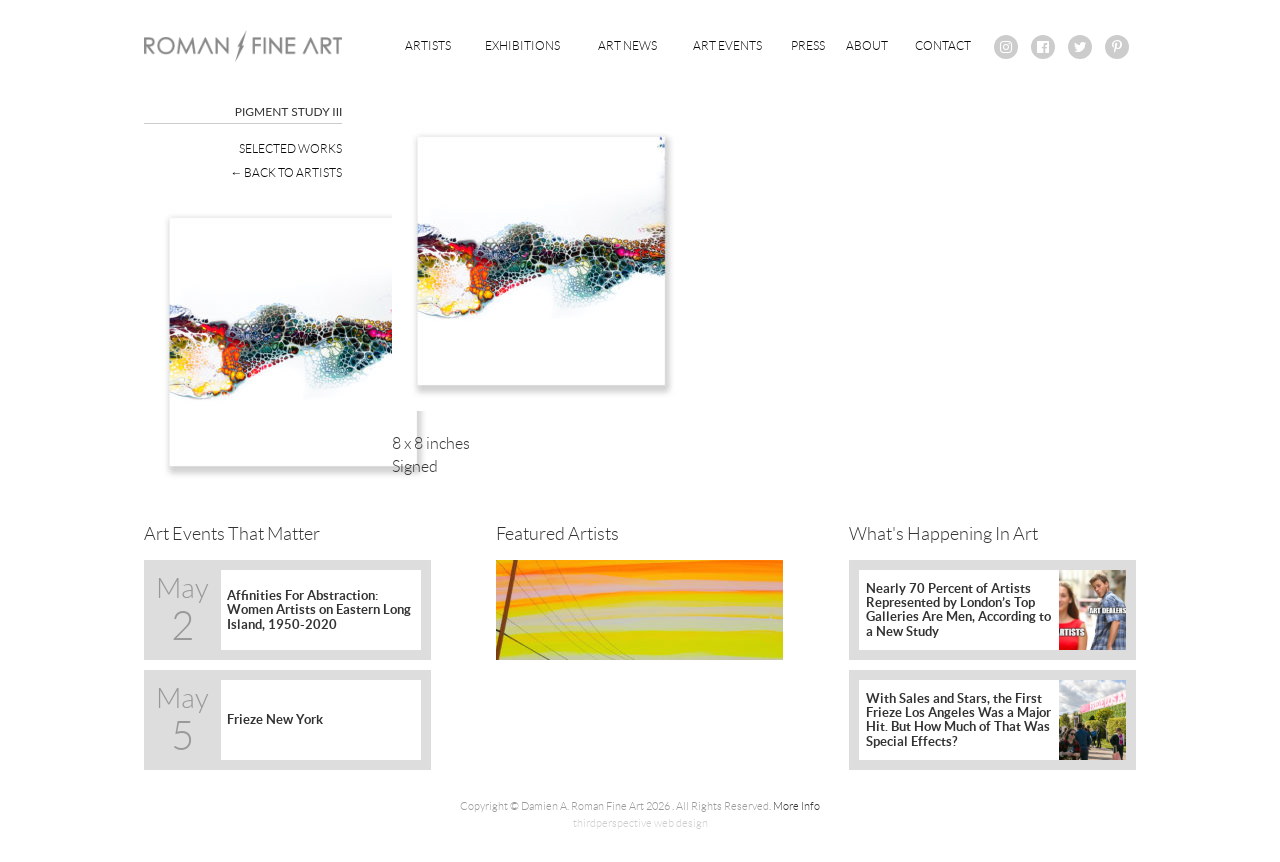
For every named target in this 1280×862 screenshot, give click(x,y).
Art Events (727, 45)
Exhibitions (522, 45)
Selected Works (290, 148)
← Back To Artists (286, 172)
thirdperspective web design (640, 823)
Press (808, 45)
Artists (428, 45)
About (867, 45)
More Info (796, 806)
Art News (627, 45)
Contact (943, 45)
